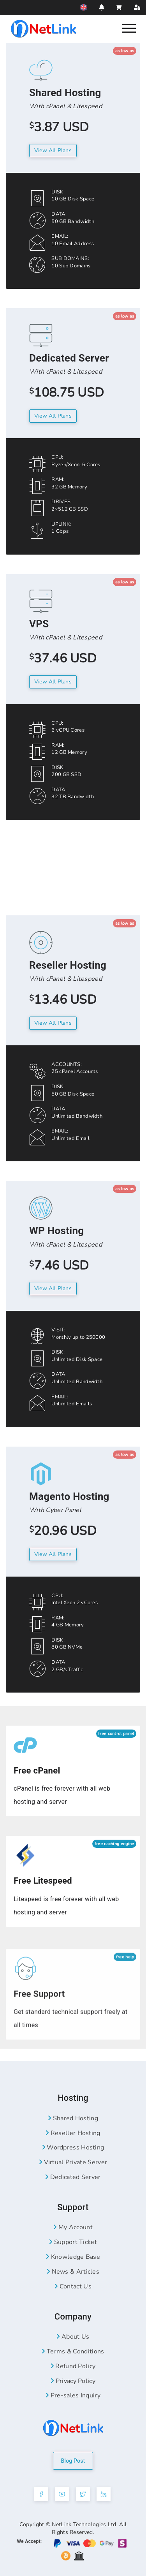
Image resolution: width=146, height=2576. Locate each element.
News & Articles (73, 2271)
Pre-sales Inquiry (73, 2395)
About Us (72, 2336)
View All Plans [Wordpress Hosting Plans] (53, 1288)
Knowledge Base (73, 2257)
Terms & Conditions (73, 2351)
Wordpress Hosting (73, 2147)
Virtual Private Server (73, 2162)
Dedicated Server (72, 2177)
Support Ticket (73, 2242)
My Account (73, 2227)
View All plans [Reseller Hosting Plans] (53, 1023)
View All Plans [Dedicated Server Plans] (53, 416)
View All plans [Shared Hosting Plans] (53, 150)
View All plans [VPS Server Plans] (53, 681)
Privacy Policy (73, 2381)
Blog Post (73, 2461)
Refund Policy (73, 2366)
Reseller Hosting (73, 2133)
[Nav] (129, 27)
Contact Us (73, 2286)
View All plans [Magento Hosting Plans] (53, 1554)
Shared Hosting (73, 2118)
